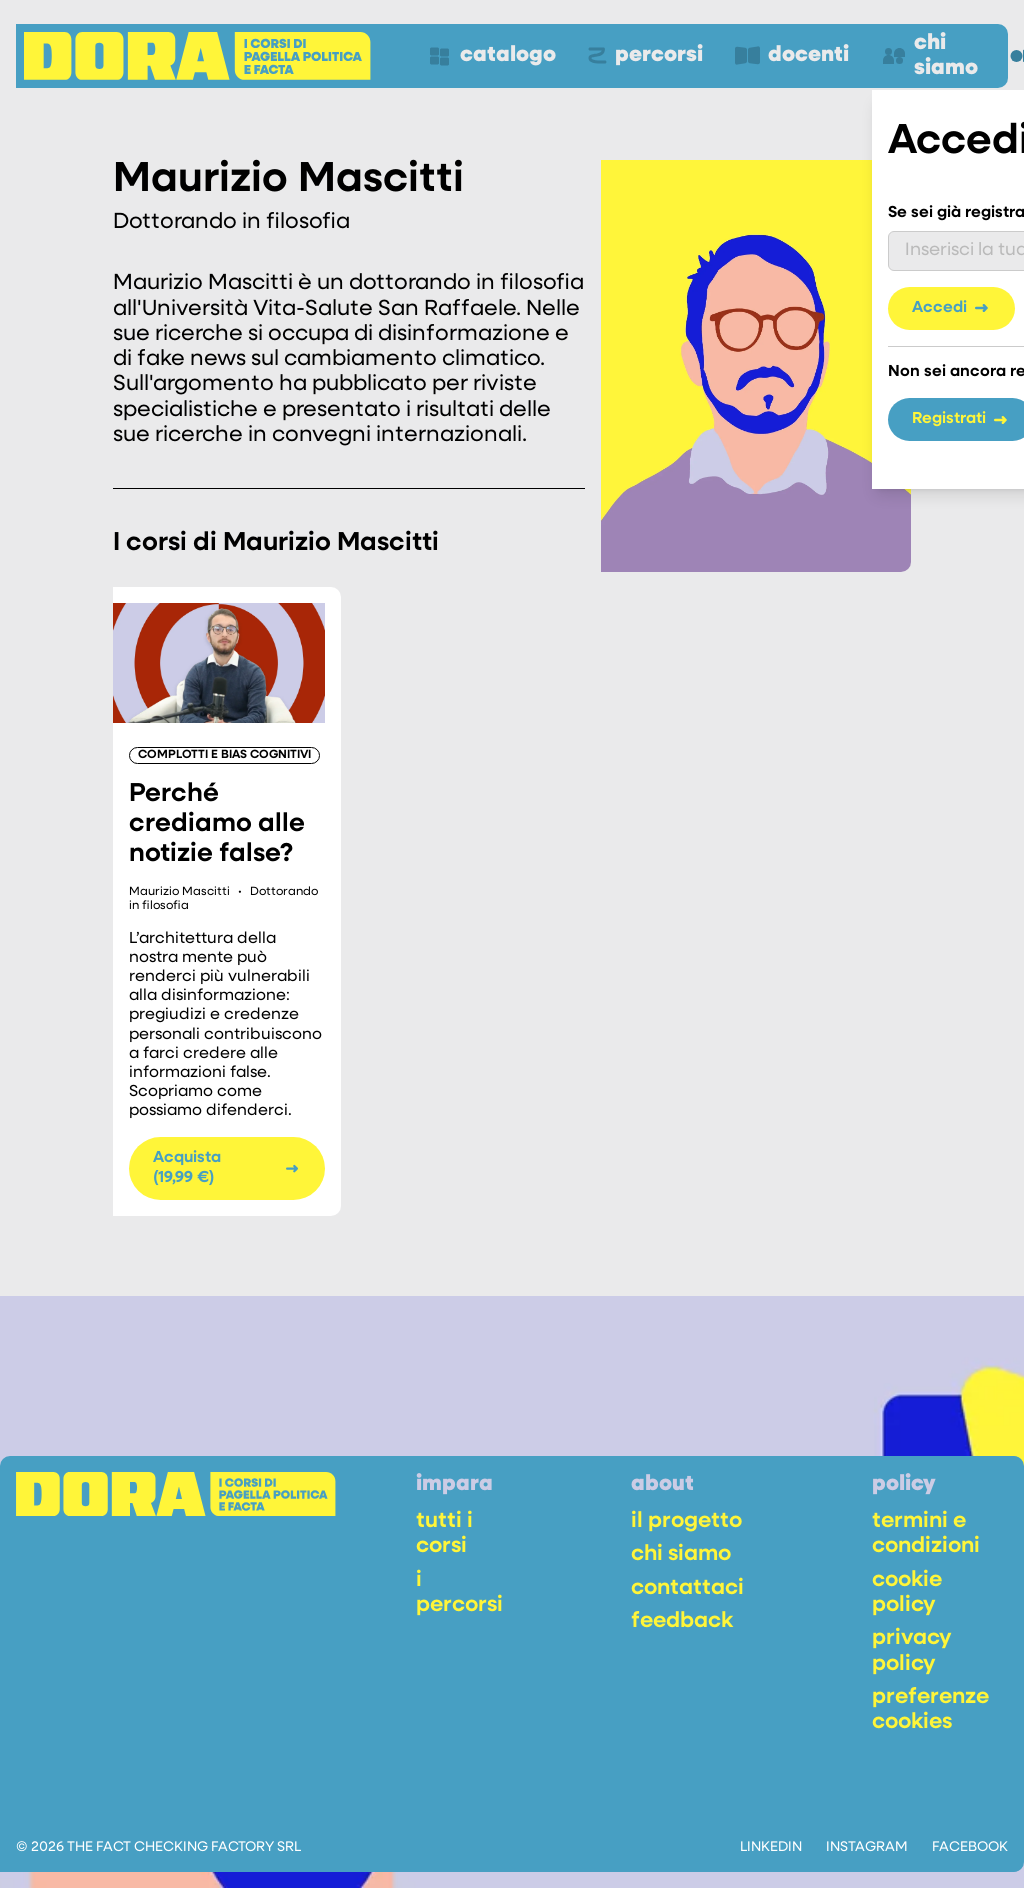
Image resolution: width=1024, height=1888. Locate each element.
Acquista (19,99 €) (227, 1167)
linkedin (771, 1847)
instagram (867, 1847)
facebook (970, 1847)
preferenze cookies (930, 1710)
